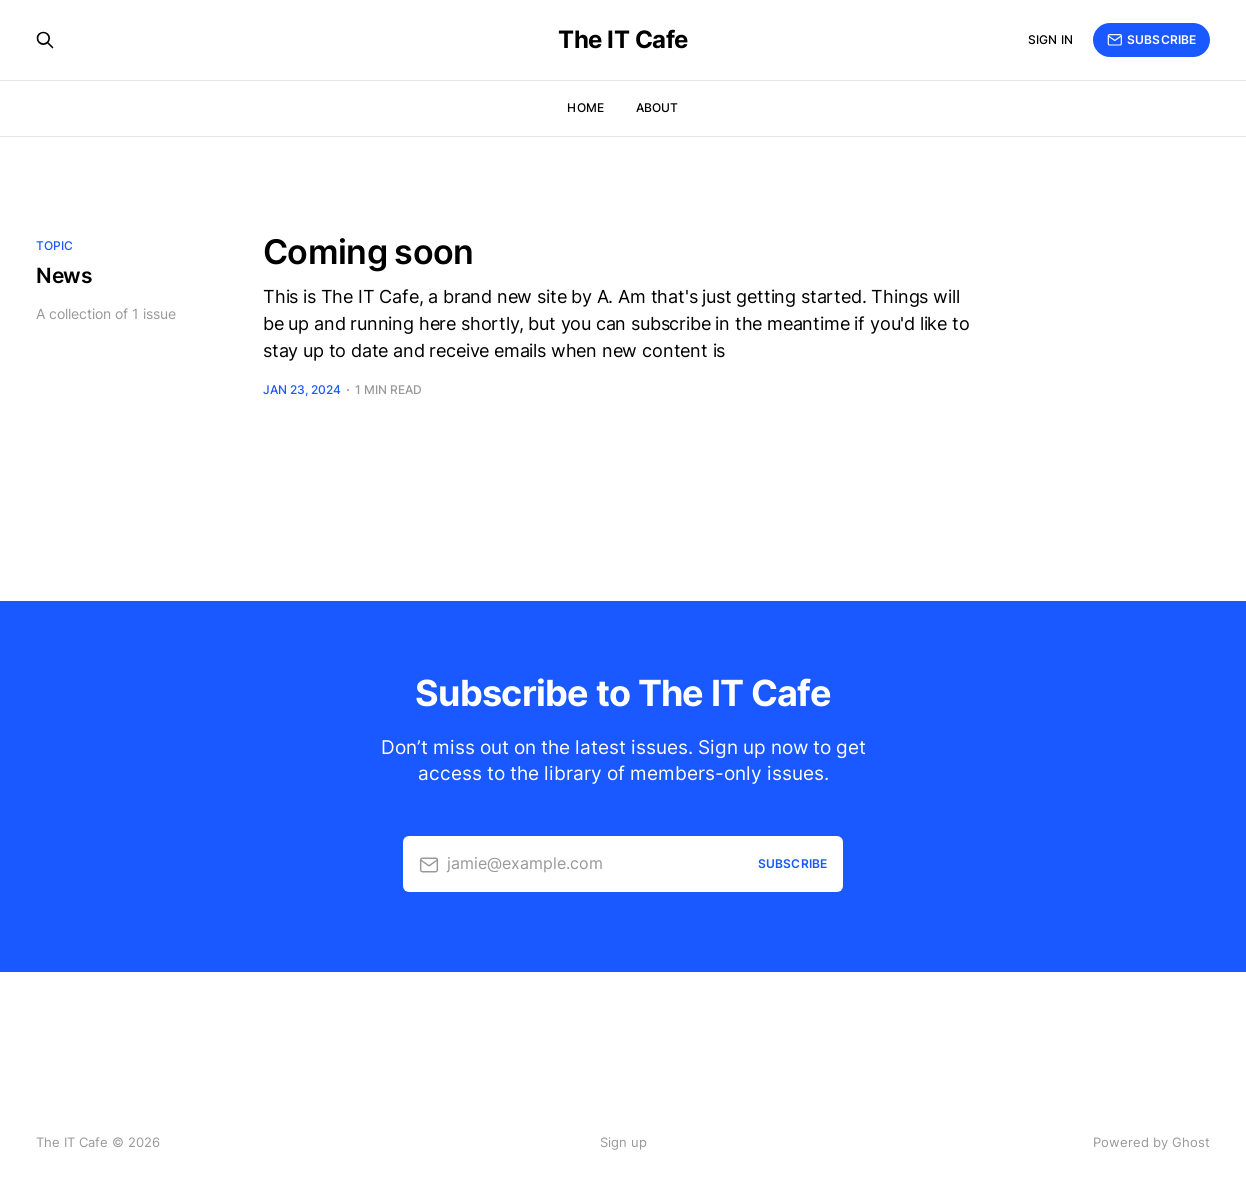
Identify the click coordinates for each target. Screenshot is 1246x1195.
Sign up (623, 1142)
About (657, 107)
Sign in (1050, 39)
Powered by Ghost (1151, 1142)
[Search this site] (45, 40)
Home (585, 107)
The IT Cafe (623, 40)
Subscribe (1151, 40)
